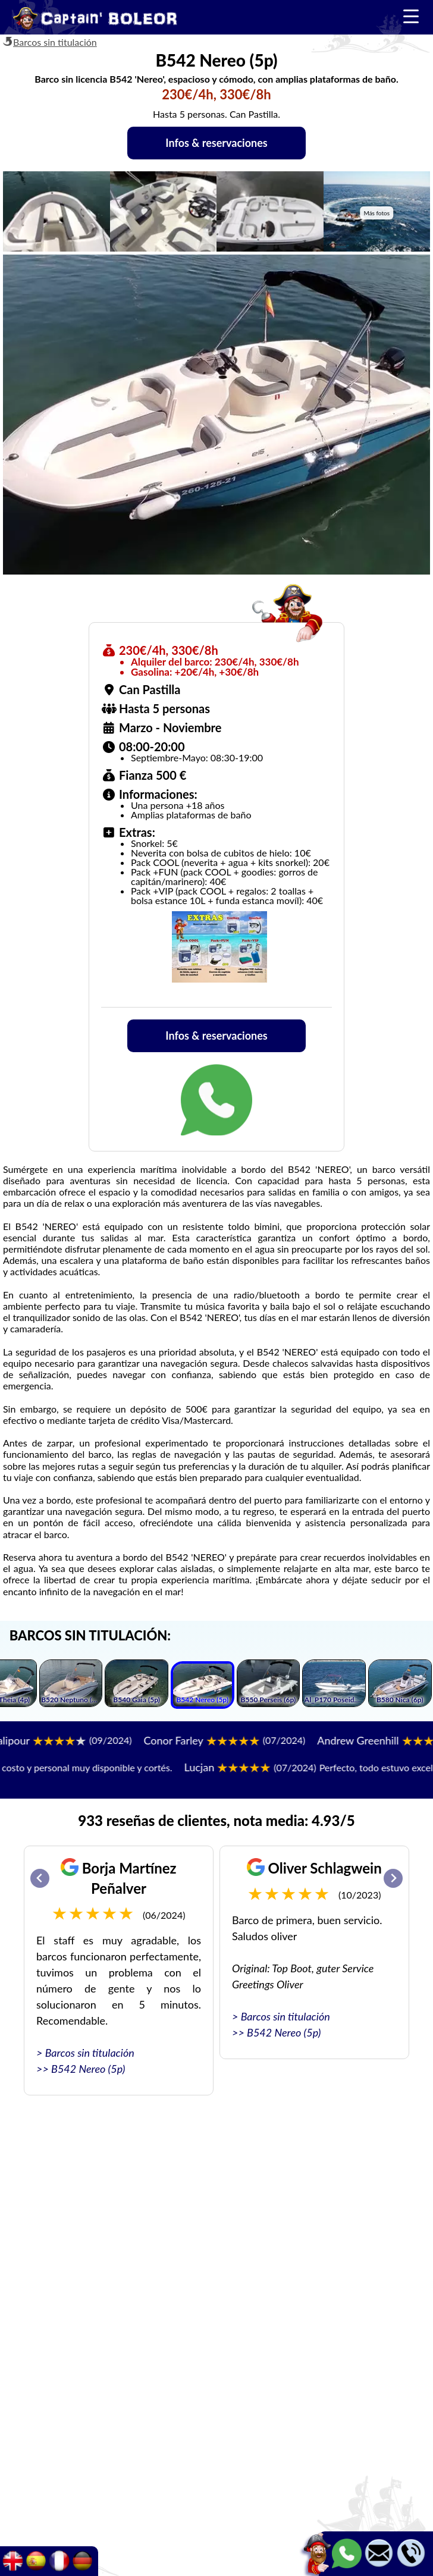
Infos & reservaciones (216, 142)
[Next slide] (393, 1878)
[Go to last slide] (39, 1878)
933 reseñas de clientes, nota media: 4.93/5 (216, 1820)
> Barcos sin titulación (85, 2052)
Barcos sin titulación (55, 42)
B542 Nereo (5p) (88, 2068)
